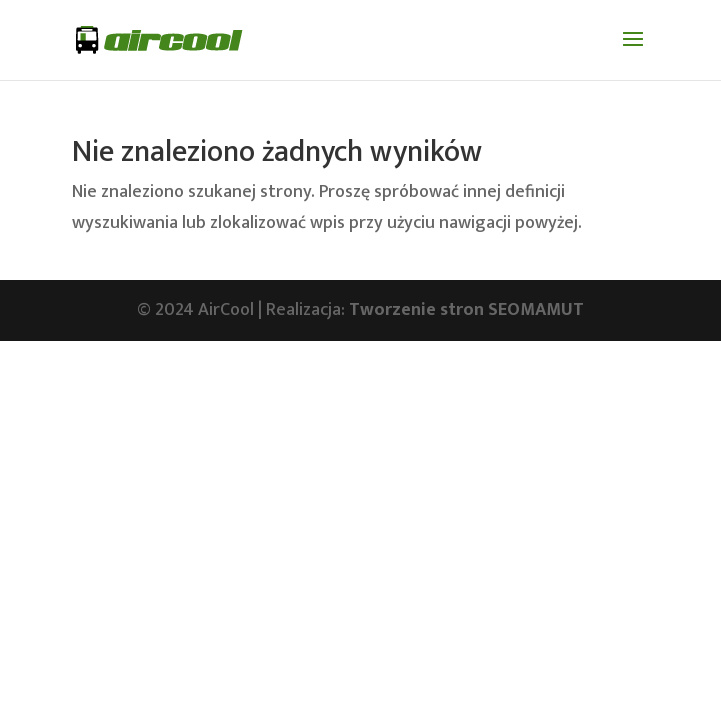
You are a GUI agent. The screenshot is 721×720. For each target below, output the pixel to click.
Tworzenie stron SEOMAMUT (466, 310)
